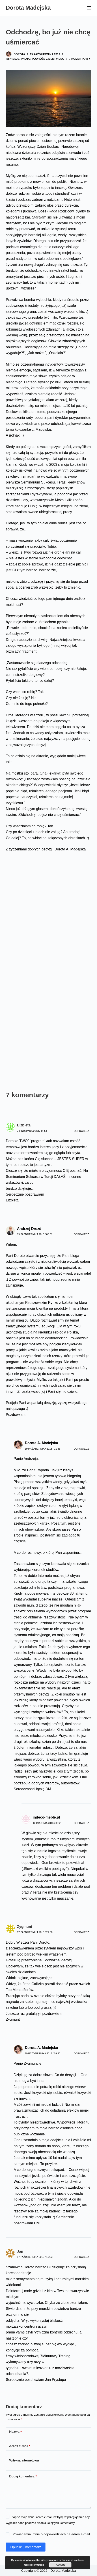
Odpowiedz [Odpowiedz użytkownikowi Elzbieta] (81, 1131)
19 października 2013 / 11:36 (42, 1448)
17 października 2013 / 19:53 (34, 2257)
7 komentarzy (79, 58)
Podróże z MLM (43, 58)
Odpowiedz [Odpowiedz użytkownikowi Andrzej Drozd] (81, 1234)
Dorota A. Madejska (41, 1443)
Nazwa (15, 2432)
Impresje (12, 58)
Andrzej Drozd (29, 1229)
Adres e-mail (19, 2446)
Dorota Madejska (28, 7)
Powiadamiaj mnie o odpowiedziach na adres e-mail (51, 2534)
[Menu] (89, 8)
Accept (60, 2564)
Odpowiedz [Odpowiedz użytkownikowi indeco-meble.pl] (81, 1823)
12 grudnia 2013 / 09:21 (47, 1823)
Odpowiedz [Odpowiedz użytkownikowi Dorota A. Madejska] (81, 1448)
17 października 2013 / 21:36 (34, 1932)
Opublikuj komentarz (25, 2547)
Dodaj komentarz (23, 2476)
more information (34, 2564)
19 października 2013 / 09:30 (42, 2053)
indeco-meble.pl (46, 1817)
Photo (25, 58)
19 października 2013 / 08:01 (34, 1234)
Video (60, 58)
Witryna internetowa (24, 2460)
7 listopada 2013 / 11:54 (32, 1131)
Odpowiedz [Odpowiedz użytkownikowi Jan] (81, 2257)
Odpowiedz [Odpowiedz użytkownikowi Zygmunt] (81, 1932)
